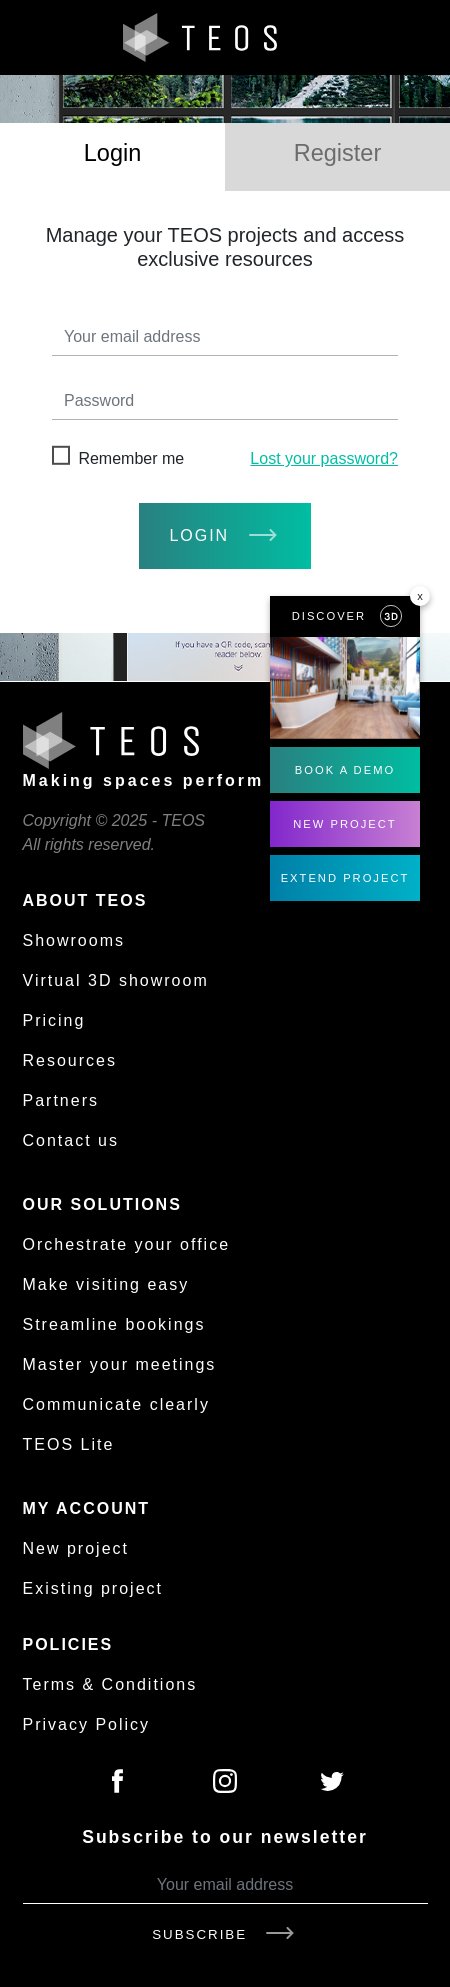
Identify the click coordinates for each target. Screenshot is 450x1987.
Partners (61, 1100)
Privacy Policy (87, 1724)
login (224, 535)
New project (76, 1548)
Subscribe (225, 1934)
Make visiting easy (106, 1284)
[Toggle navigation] (413, 37)
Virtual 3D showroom (116, 980)
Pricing (54, 1020)
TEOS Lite (69, 1444)
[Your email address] (225, 1885)
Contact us (71, 1140)
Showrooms (74, 940)
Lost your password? (324, 458)
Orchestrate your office (127, 1244)
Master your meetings (120, 1364)
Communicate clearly (116, 1404)
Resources (70, 1060)
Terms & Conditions (110, 1684)
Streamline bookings (114, 1324)
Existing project (93, 1588)
